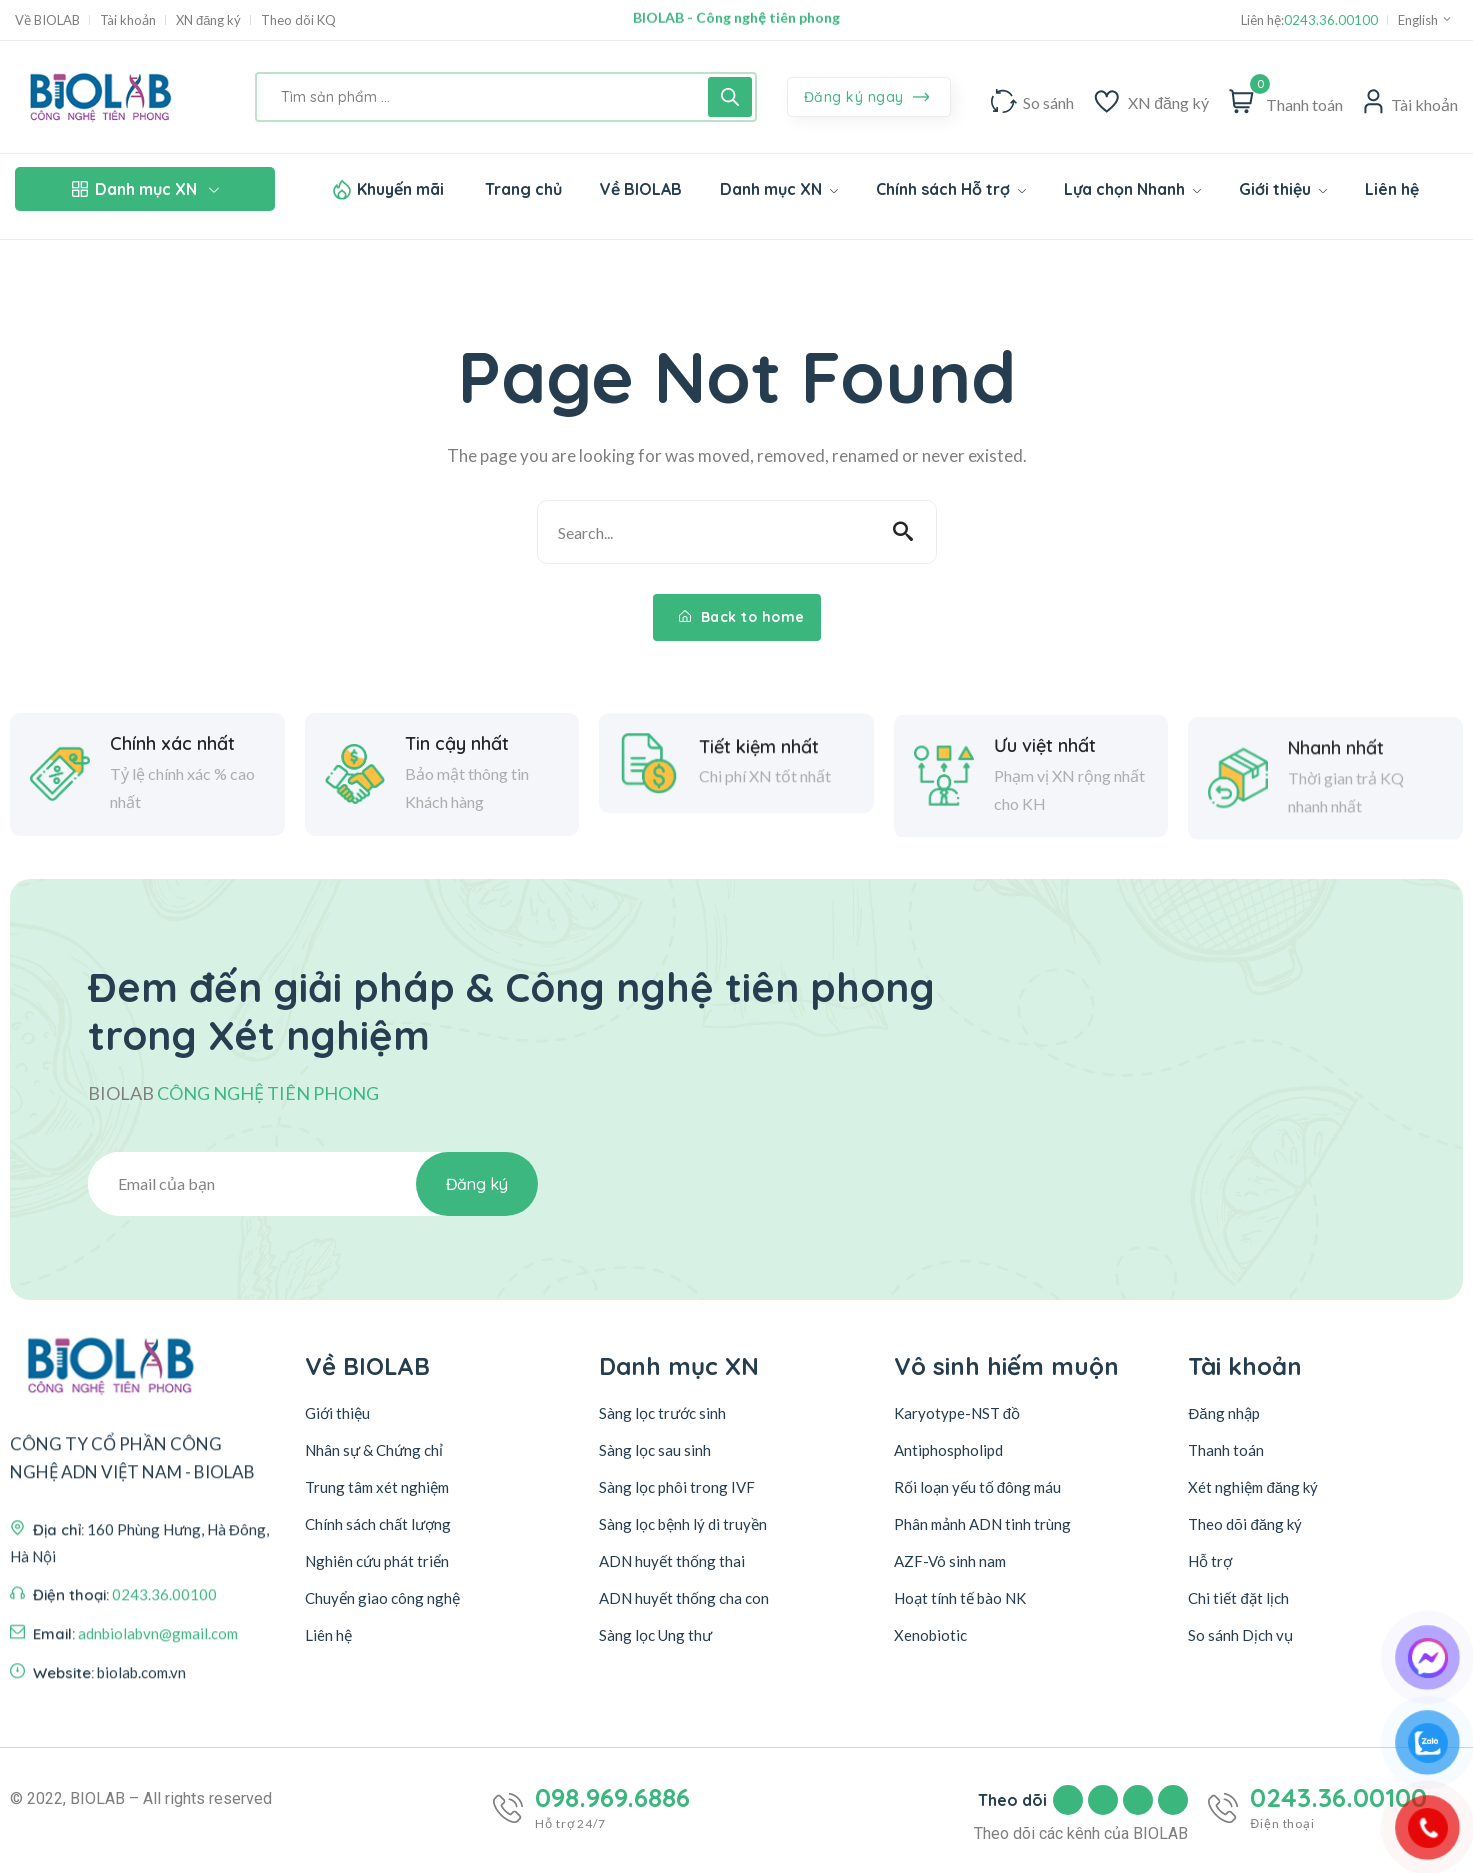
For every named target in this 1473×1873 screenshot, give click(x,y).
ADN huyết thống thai (672, 1561)
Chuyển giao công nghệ (382, 1598)
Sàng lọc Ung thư (655, 1635)
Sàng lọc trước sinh (662, 1413)
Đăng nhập (1223, 1413)
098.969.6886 (612, 1798)
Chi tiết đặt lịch (1238, 1598)
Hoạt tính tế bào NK (960, 1598)
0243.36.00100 (1331, 20)
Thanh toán (1226, 1450)
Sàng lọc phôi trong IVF (677, 1487)
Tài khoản (128, 20)
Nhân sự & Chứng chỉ (374, 1450)
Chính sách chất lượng (378, 1524)
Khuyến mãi (400, 189)
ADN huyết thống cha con (684, 1598)
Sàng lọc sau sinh (655, 1450)
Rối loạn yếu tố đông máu (977, 1487)
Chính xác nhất (172, 785)
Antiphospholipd (948, 1450)
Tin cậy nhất (457, 785)
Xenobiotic (930, 1635)
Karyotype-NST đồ (957, 1413)
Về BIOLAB (47, 20)
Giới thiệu (337, 1413)
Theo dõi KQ (298, 20)
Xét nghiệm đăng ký (1253, 1487)
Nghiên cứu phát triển (377, 1561)
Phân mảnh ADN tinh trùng (982, 1524)
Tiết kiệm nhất (759, 811)
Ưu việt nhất (1045, 845)
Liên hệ (328, 1635)
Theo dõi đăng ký (1245, 1524)
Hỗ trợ (1210, 1561)
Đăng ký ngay (867, 98)
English (1425, 20)
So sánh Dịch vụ (1240, 1635)
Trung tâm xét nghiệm (377, 1487)
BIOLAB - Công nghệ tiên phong (736, 19)
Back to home (742, 617)
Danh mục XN (145, 189)
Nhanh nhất (1336, 861)
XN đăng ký (208, 20)
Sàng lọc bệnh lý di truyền (683, 1524)
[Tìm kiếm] (730, 97)
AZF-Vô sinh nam (950, 1561)
